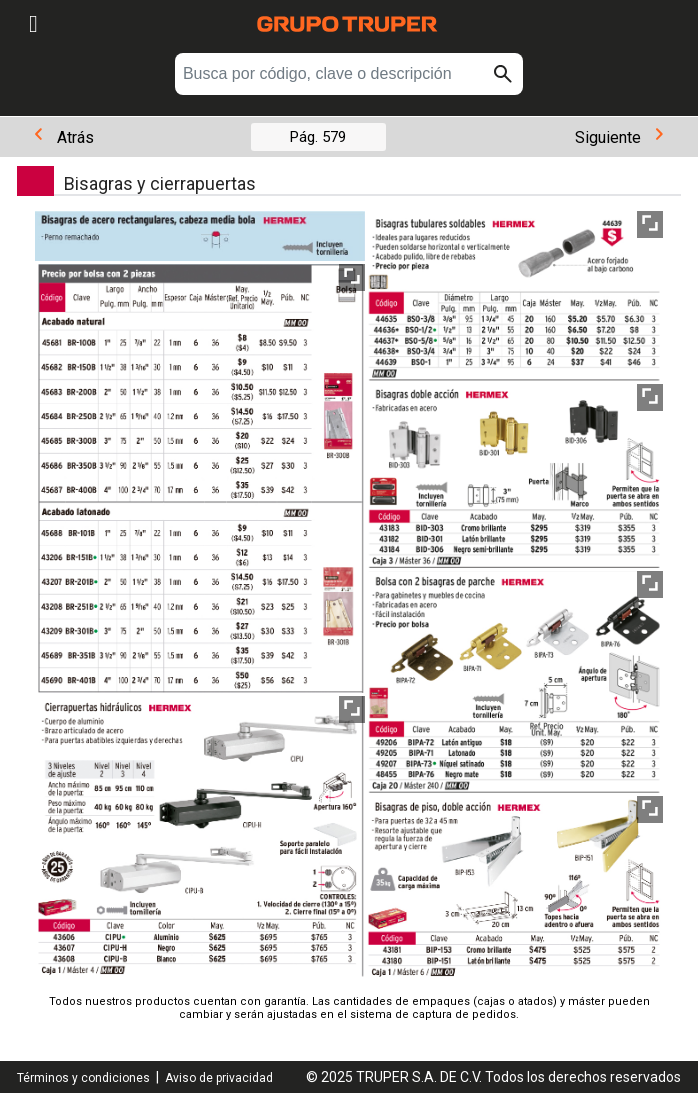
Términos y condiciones (83, 1078)
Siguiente (619, 137)
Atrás (64, 137)
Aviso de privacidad (219, 1078)
